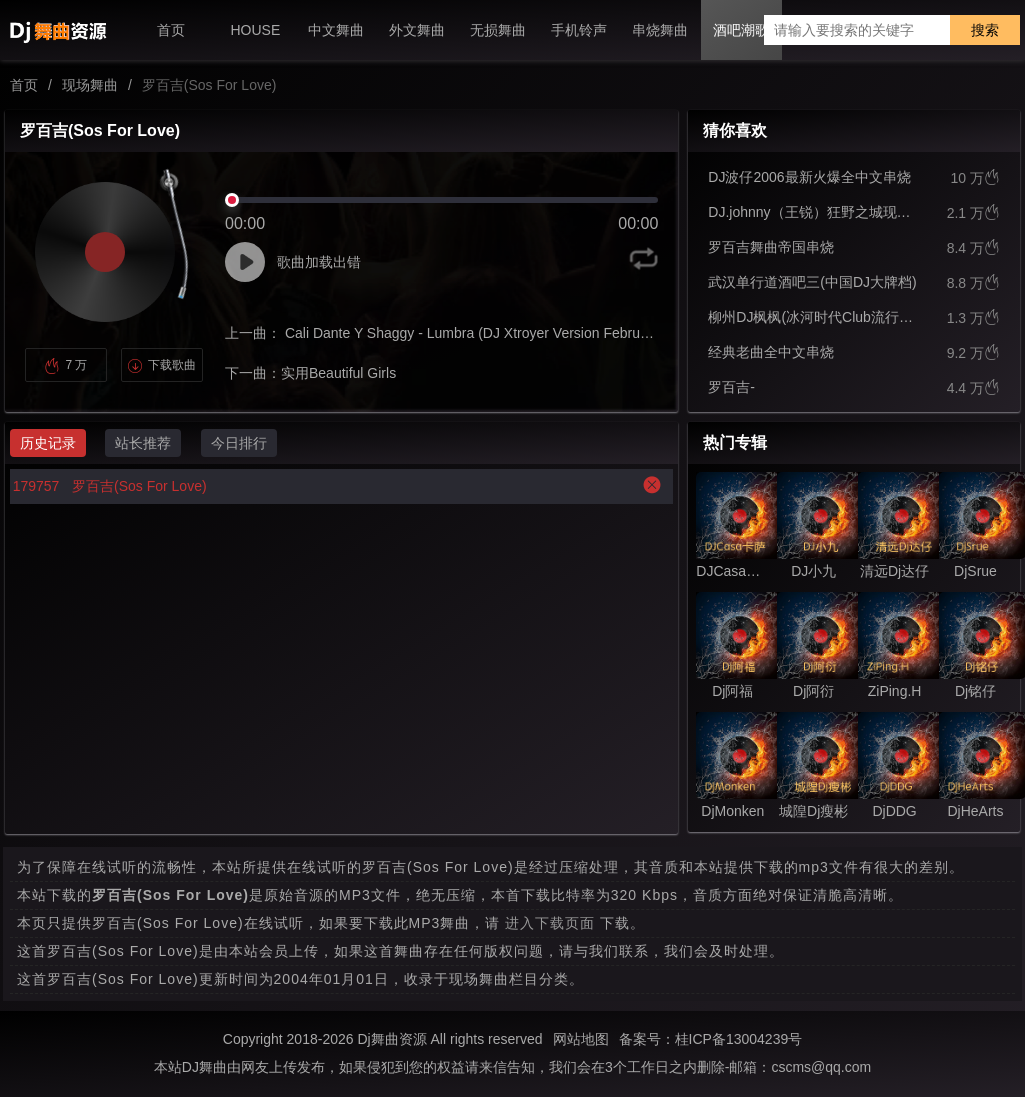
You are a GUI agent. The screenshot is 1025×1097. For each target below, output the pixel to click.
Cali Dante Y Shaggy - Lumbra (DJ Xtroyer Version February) (472, 333)
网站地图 (581, 1039)
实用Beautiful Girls (338, 373)
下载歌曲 (161, 365)
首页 (24, 85)
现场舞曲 (90, 85)
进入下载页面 (550, 923)
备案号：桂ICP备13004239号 (711, 1039)
